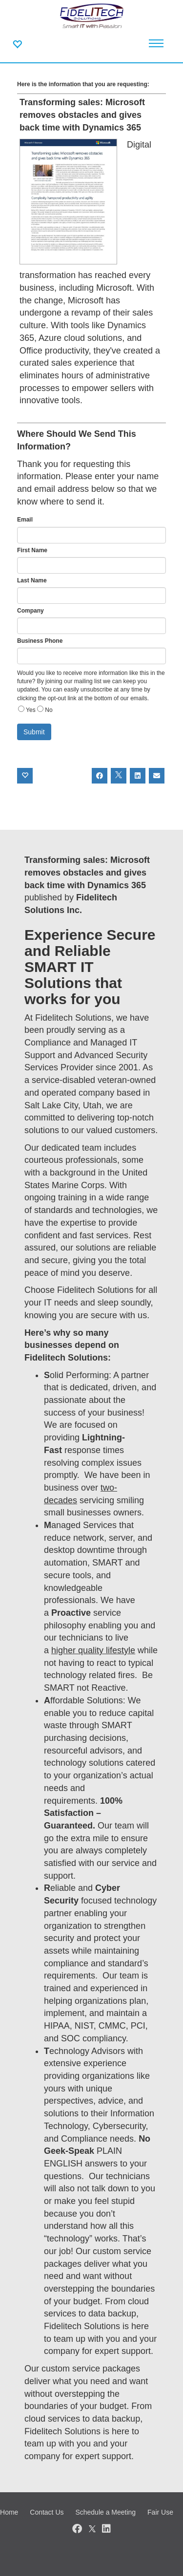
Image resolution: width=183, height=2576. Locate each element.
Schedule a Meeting (105, 2512)
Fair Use (160, 2512)
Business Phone (39, 640)
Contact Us (46, 2512)
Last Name (32, 580)
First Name (32, 550)
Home (9, 2512)
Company (30, 610)
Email (25, 519)
